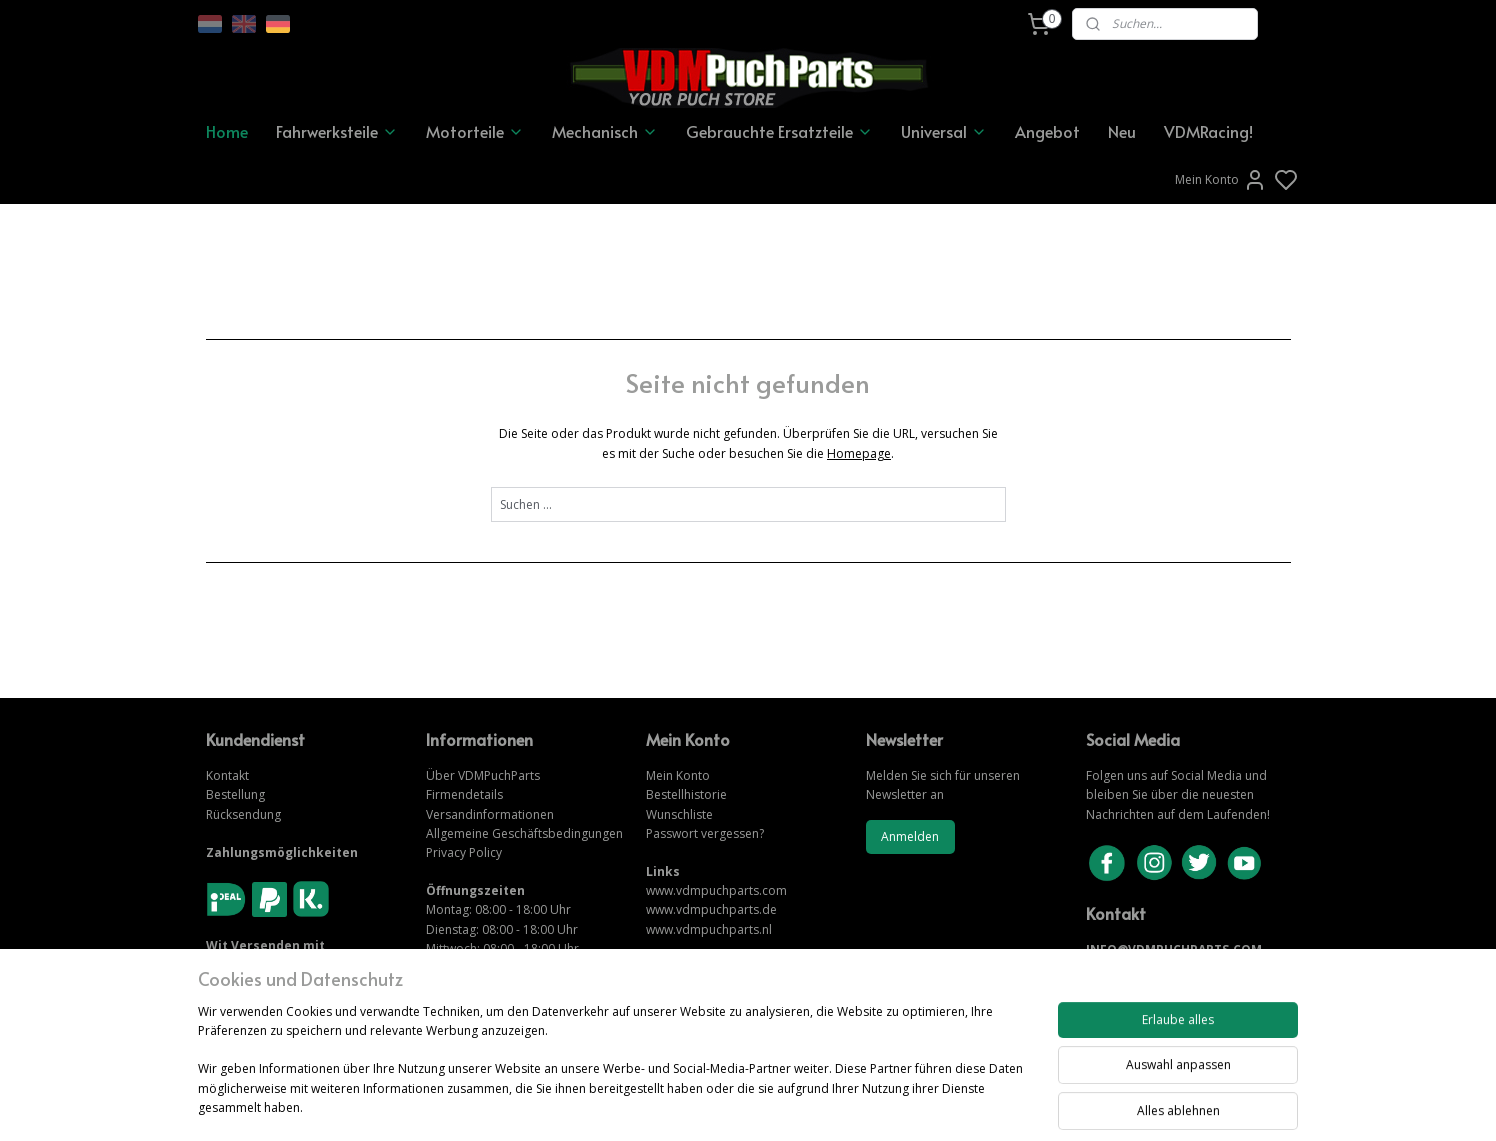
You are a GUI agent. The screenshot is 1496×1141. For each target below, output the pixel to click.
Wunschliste (679, 814)
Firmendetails (464, 794)
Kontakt (227, 775)
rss (858, 1104)
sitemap (816, 1104)
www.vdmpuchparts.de (711, 909)
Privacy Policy (464, 852)
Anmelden (910, 836)
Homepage (859, 453)
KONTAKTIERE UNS (1143, 969)
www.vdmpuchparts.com (716, 890)
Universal (944, 131)
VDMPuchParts (497, 775)
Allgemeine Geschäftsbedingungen (524, 833)
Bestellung (235, 794)
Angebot (1047, 131)
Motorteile (475, 131)
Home (227, 131)
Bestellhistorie (686, 794)
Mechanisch (605, 131)
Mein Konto (1221, 180)
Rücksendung (243, 814)
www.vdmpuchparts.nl (709, 929)
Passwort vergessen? (705, 833)
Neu (1122, 131)
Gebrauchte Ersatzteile (779, 131)
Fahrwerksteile (337, 131)
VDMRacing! (1208, 131)
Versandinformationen (490, 814)
